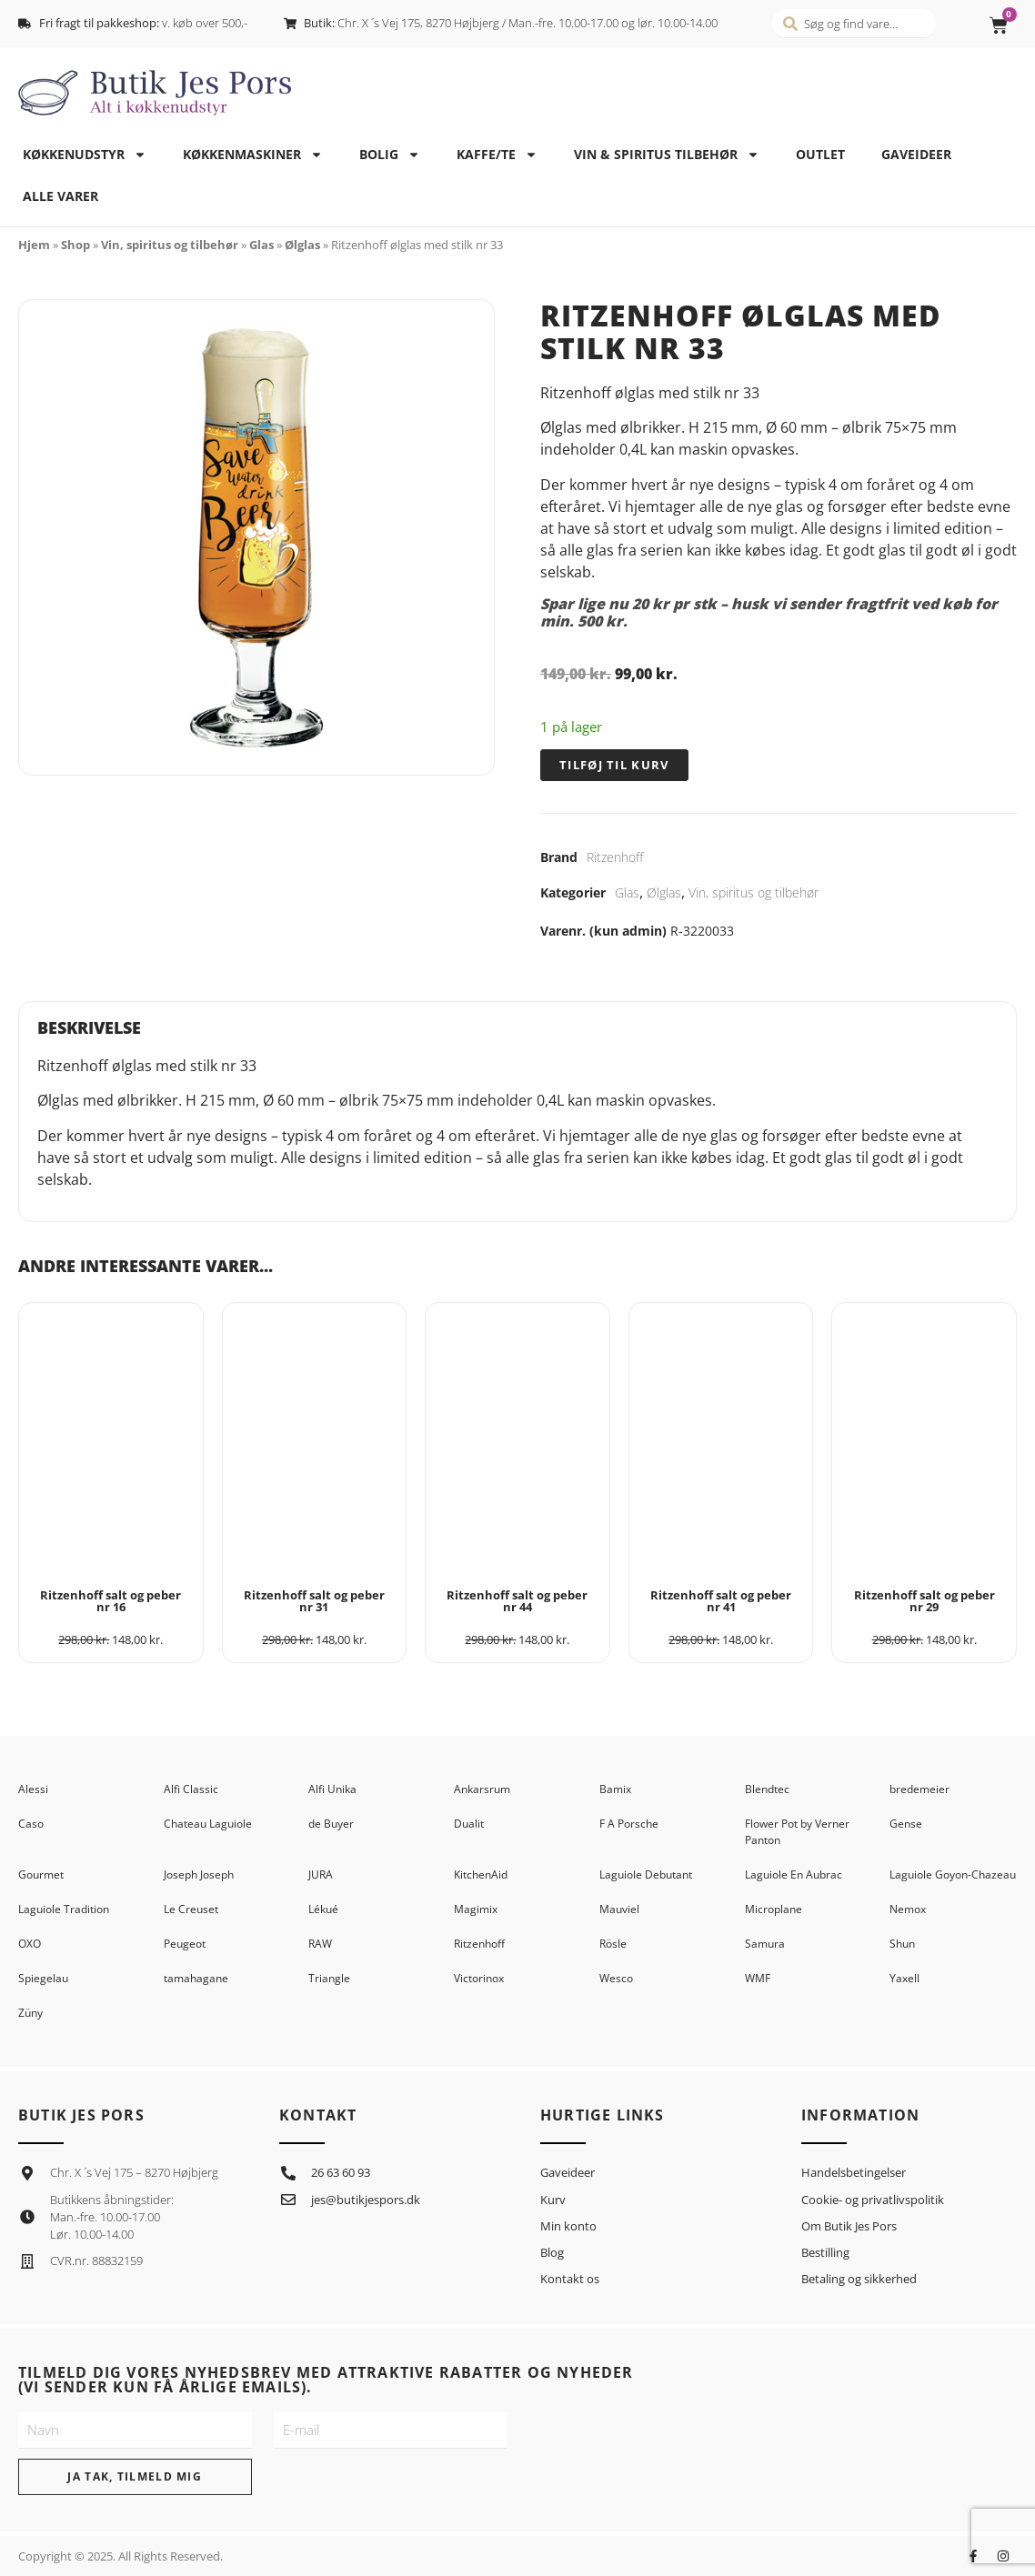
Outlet (820, 154)
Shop (75, 244)
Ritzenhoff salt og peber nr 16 (110, 1601)
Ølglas (302, 244)
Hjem (34, 244)
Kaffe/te (497, 154)
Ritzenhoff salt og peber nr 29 (924, 1601)
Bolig (389, 154)
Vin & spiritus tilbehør (666, 154)
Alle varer (60, 196)
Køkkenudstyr (84, 154)
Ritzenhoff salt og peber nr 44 (517, 1601)
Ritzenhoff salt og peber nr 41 (720, 1601)
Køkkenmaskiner (253, 154)
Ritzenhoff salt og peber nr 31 (314, 1601)
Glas (261, 244)
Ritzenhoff (615, 857)
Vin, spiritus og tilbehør (169, 244)
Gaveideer (916, 154)
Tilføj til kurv (614, 765)
